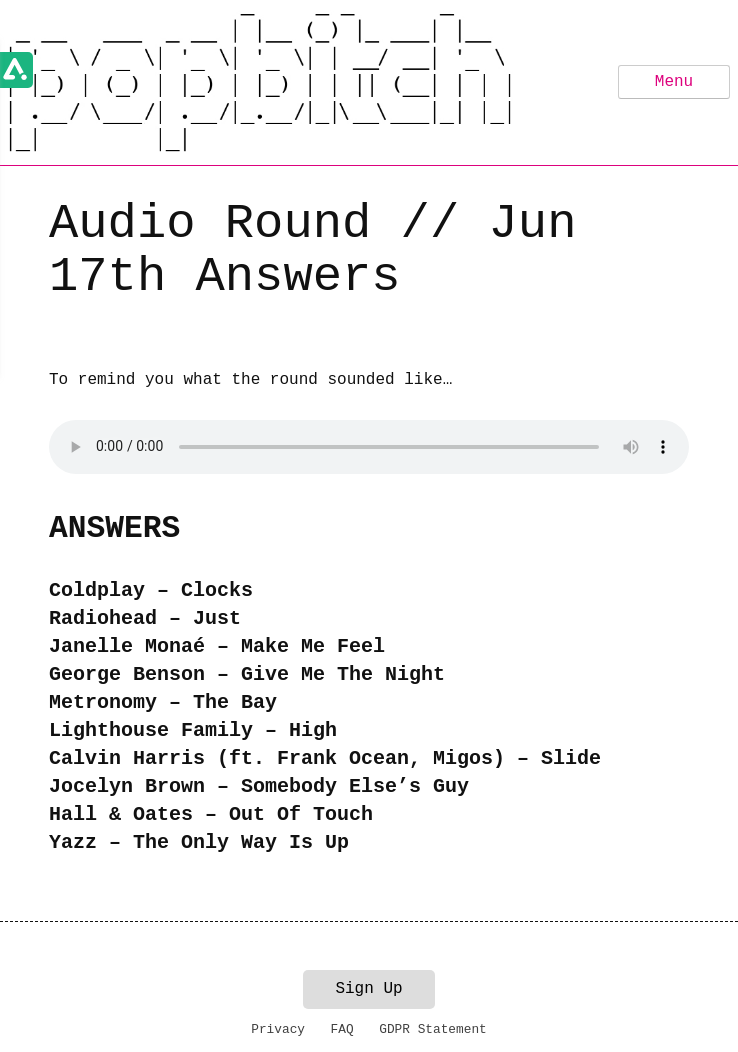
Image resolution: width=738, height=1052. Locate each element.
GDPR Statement (433, 1029)
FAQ (342, 1029)
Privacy (278, 1029)
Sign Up (368, 989)
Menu (674, 82)
